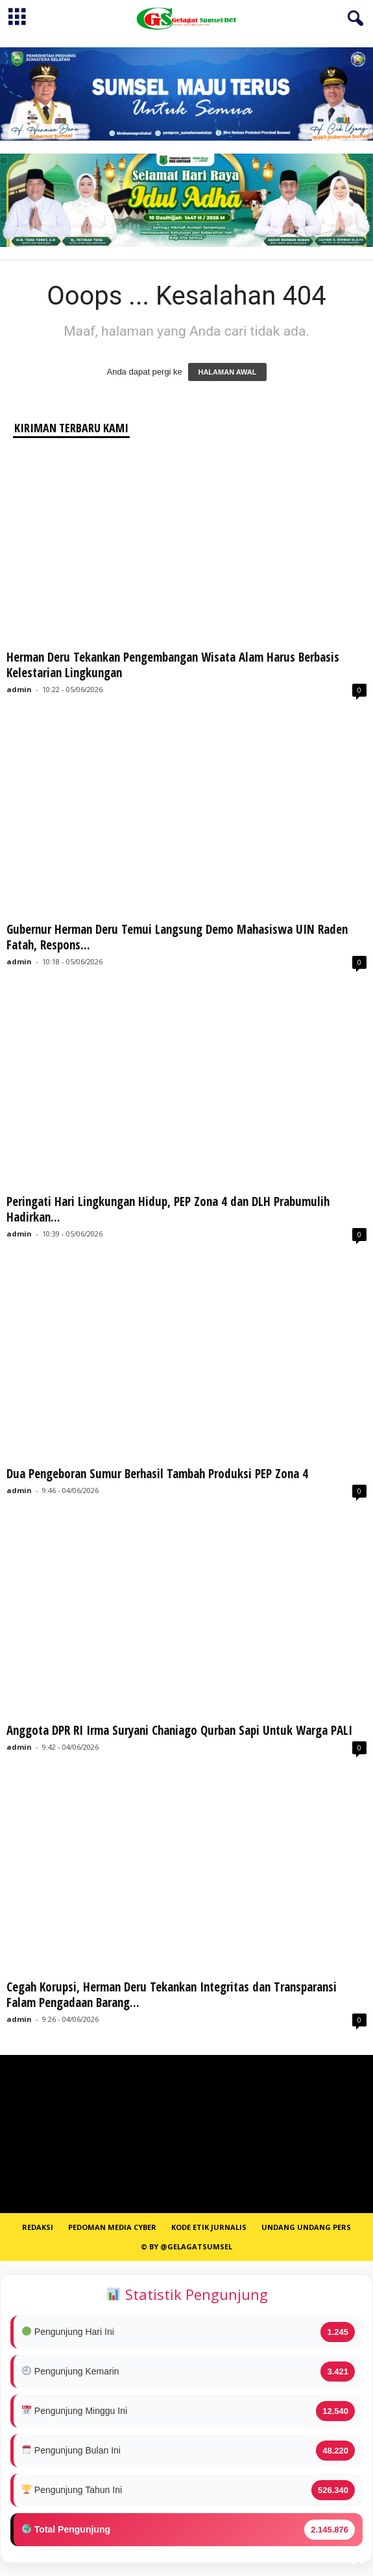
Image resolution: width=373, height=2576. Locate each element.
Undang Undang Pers (306, 2227)
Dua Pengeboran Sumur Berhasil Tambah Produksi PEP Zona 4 (157, 1473)
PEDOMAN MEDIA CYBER (112, 2227)
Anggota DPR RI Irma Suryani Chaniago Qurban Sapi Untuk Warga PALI (179, 1730)
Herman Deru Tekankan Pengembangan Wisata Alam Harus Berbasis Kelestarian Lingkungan (172, 665)
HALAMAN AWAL (227, 372)
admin (19, 689)
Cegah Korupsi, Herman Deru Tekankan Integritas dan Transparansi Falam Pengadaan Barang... (171, 1994)
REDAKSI (37, 2227)
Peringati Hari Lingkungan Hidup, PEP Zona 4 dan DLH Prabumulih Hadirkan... (168, 1209)
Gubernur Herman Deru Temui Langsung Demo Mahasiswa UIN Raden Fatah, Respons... (177, 937)
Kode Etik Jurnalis (209, 2227)
